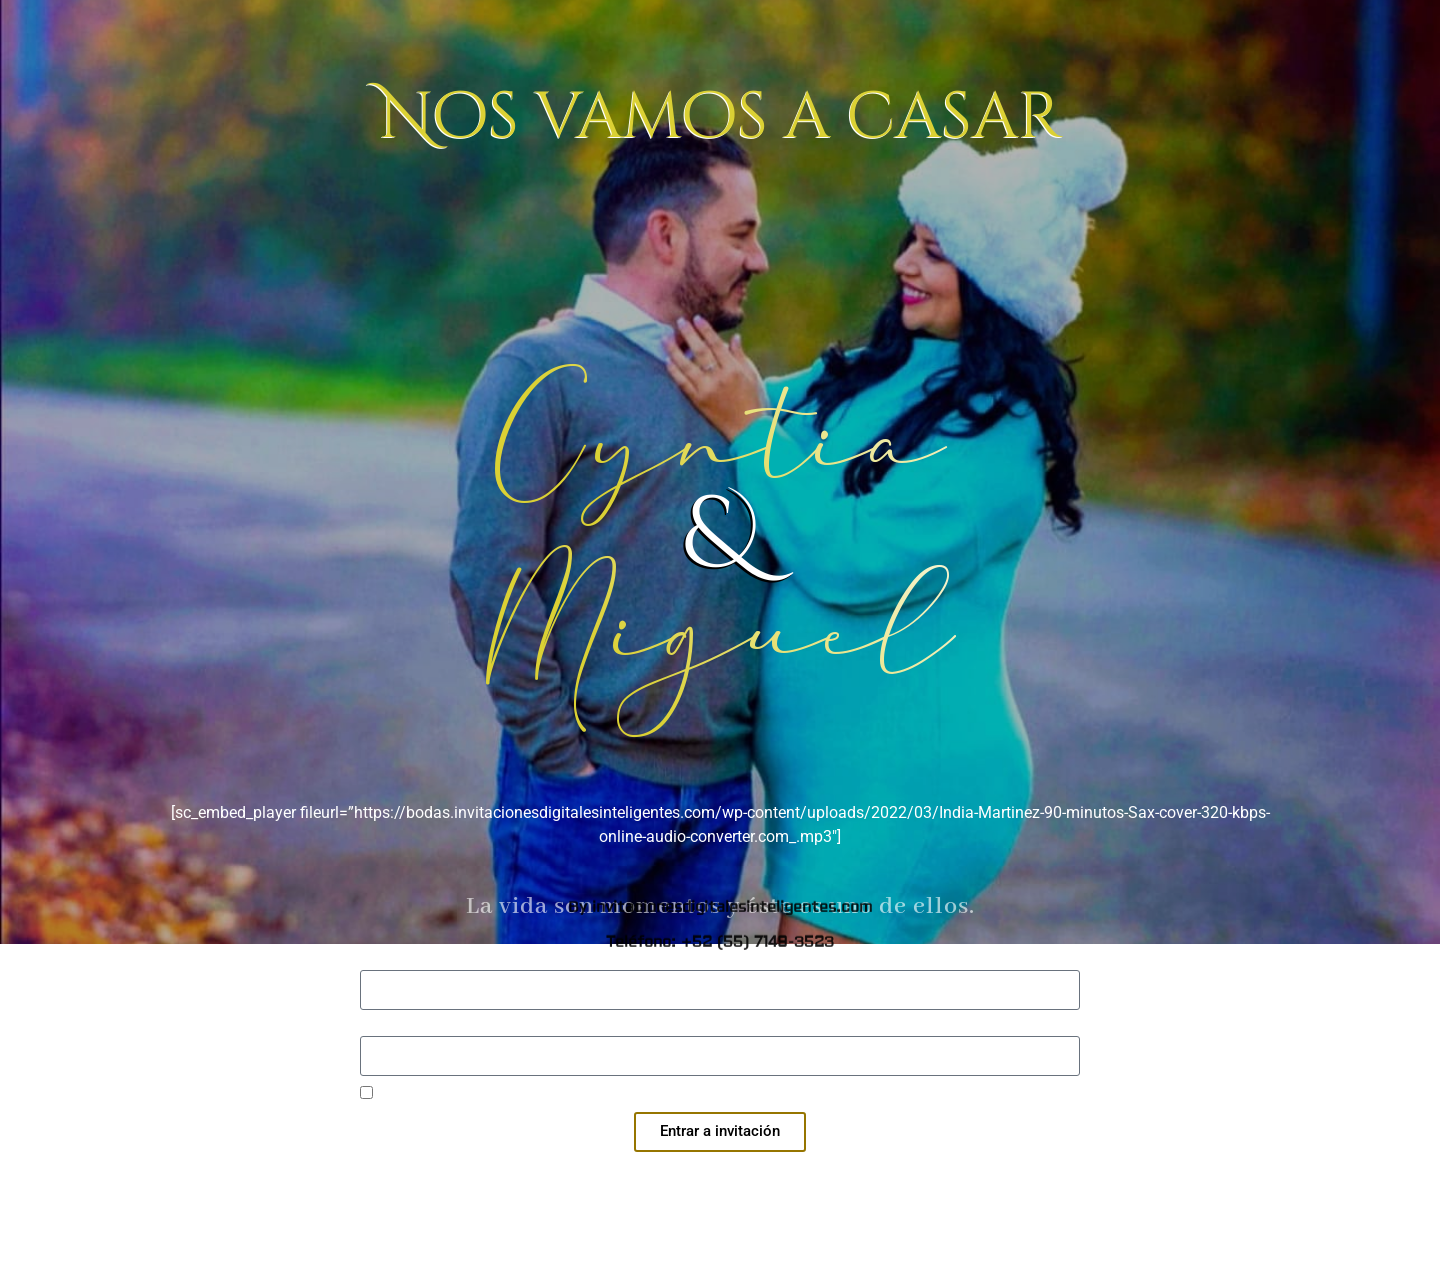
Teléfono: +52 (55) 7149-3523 (720, 328)
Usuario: (389, 962)
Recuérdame (407, 1094)
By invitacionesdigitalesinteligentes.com (720, 293)
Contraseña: (402, 1028)
